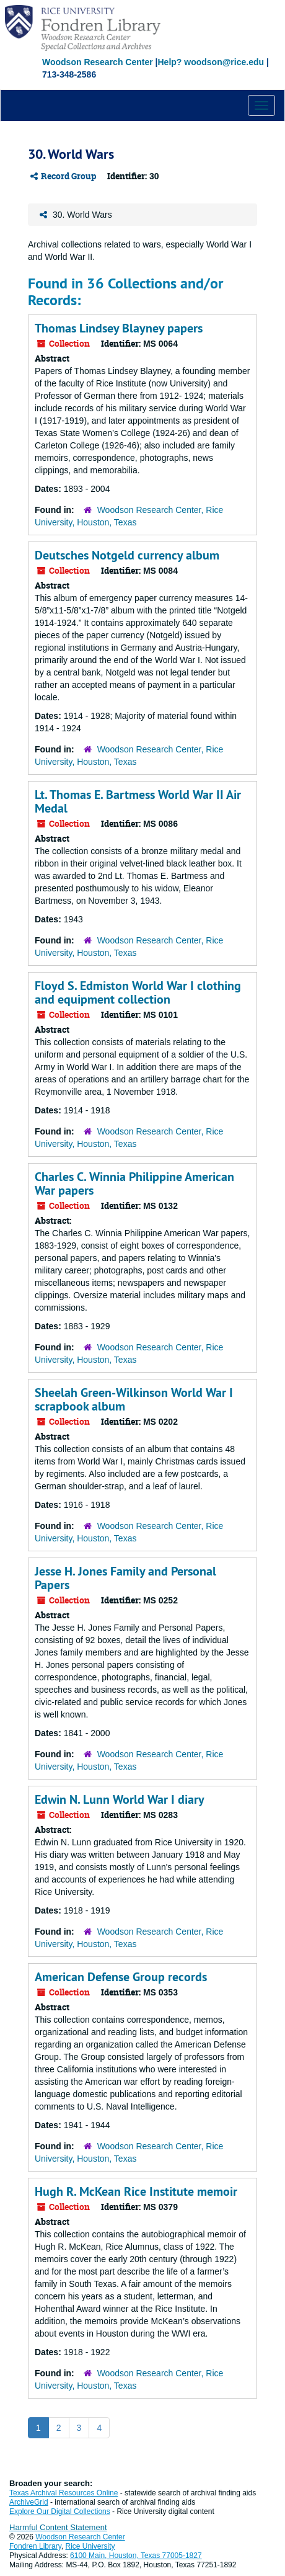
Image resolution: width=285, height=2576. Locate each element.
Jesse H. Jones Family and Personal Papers (125, 1578)
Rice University (90, 2546)
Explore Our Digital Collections (59, 2511)
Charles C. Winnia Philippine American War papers (134, 1183)
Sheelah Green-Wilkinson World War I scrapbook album (134, 1399)
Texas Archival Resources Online (63, 2493)
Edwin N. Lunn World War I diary (119, 1799)
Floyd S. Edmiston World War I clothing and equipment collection (138, 992)
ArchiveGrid (28, 2502)
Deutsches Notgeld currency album (127, 555)
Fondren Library (35, 2546)
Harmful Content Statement (58, 2527)
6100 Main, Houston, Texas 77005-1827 (136, 2555)
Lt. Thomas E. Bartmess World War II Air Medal (138, 801)
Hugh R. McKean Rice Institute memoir (136, 2191)
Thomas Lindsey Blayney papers (119, 328)
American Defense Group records (121, 1977)
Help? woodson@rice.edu (210, 62)
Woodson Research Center (97, 62)
